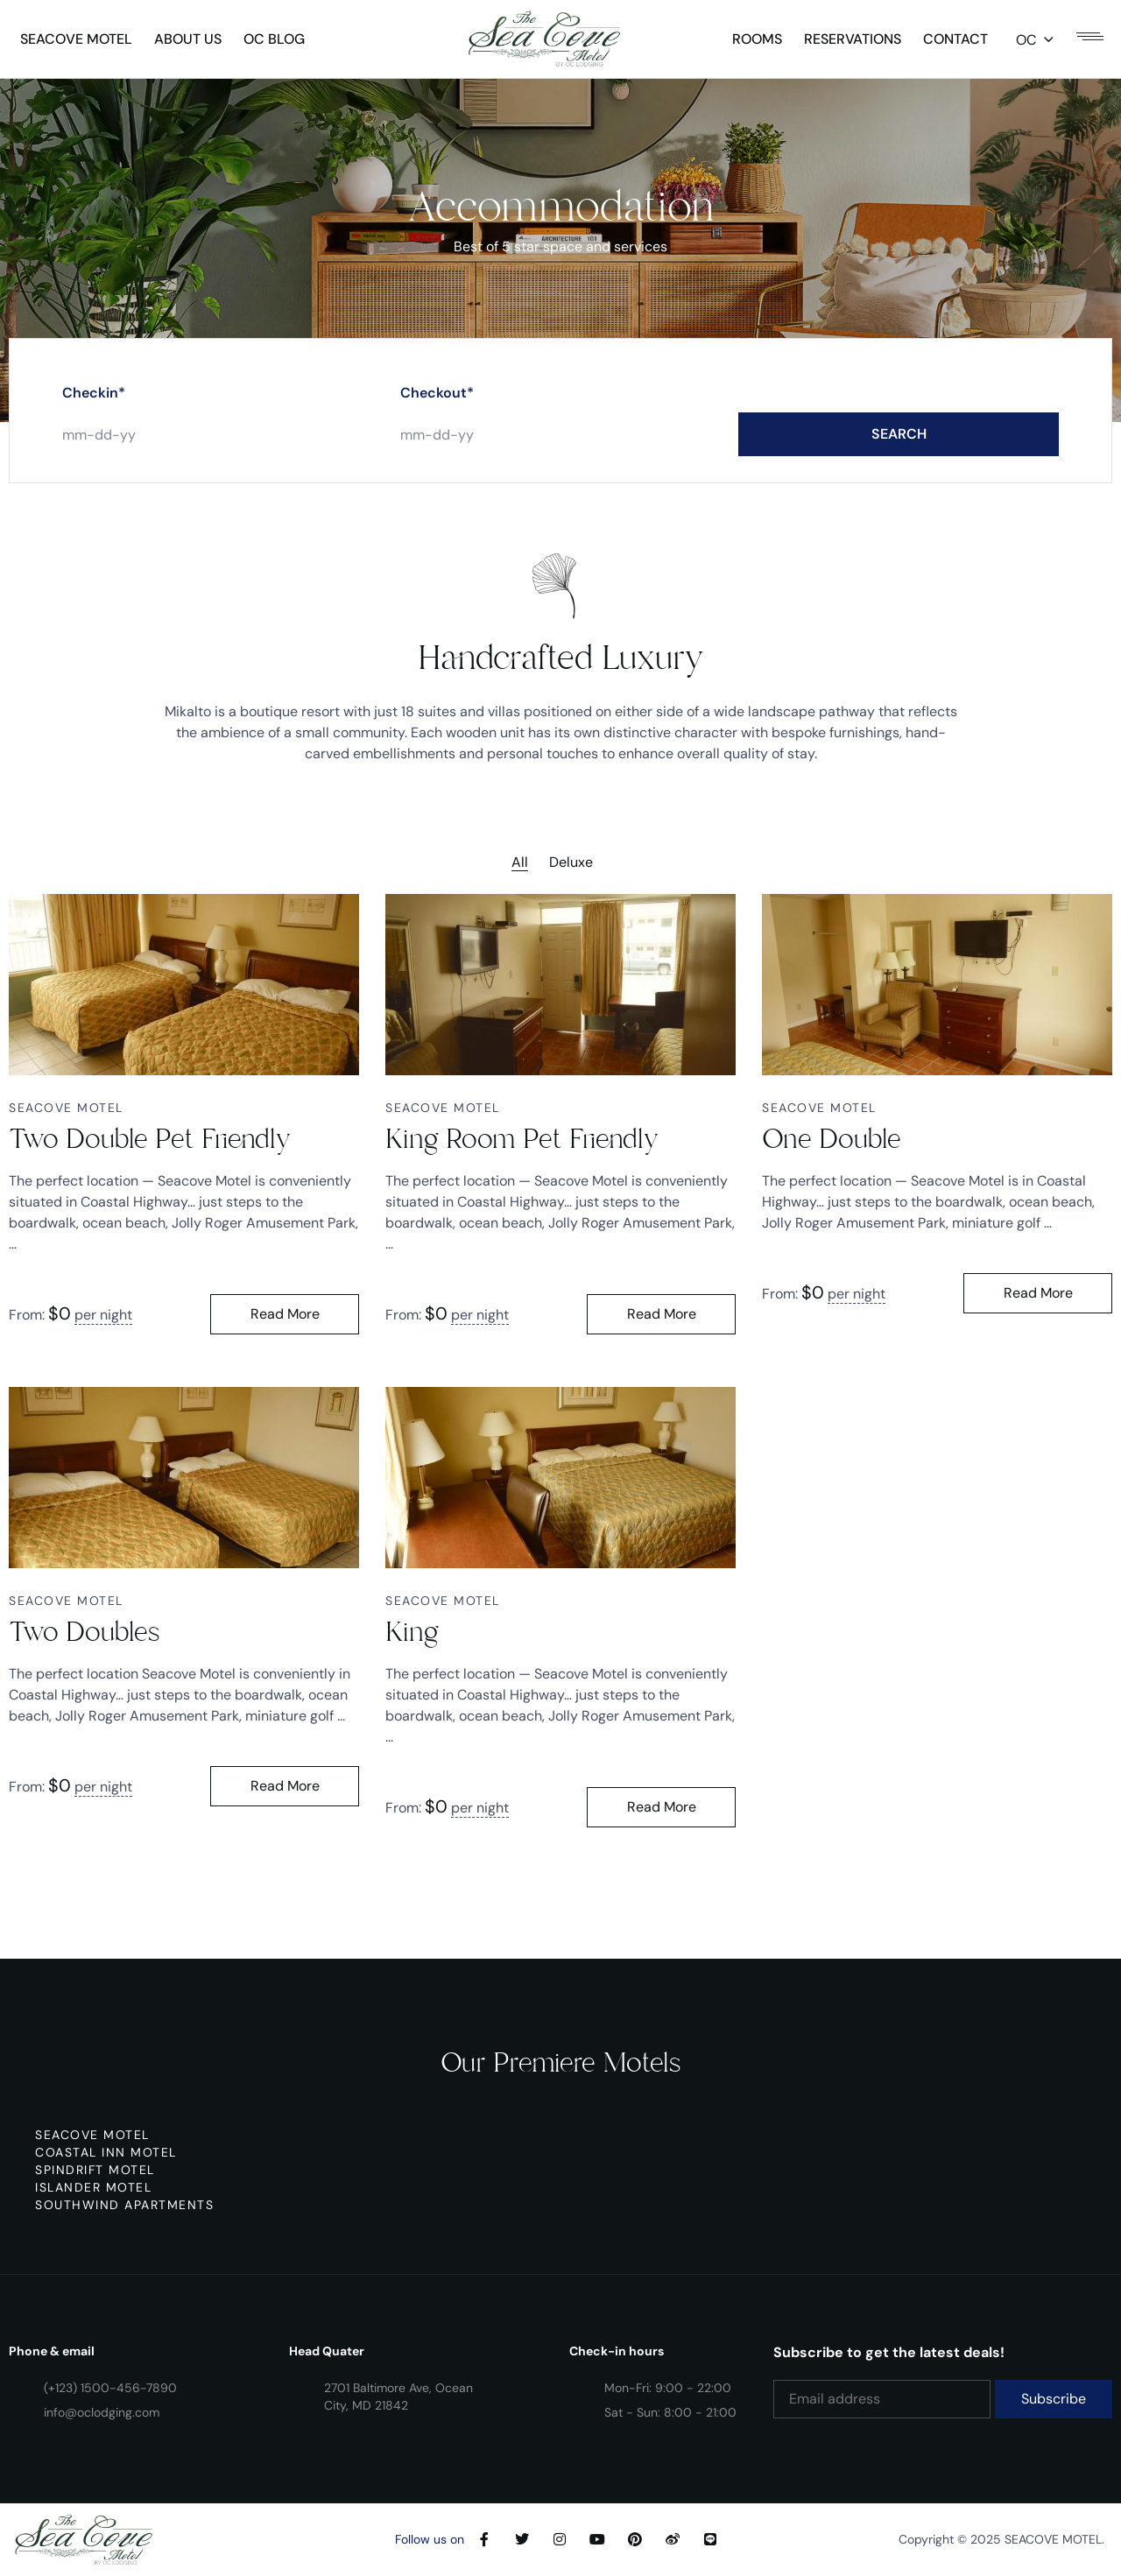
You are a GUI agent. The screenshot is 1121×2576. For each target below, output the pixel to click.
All (519, 862)
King (412, 1632)
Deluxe (571, 862)
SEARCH (899, 451)
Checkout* (437, 410)
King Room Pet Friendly (522, 1139)
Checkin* (93, 410)
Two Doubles (84, 1632)
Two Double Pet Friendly (150, 1139)
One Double (831, 1139)
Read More (285, 1314)
